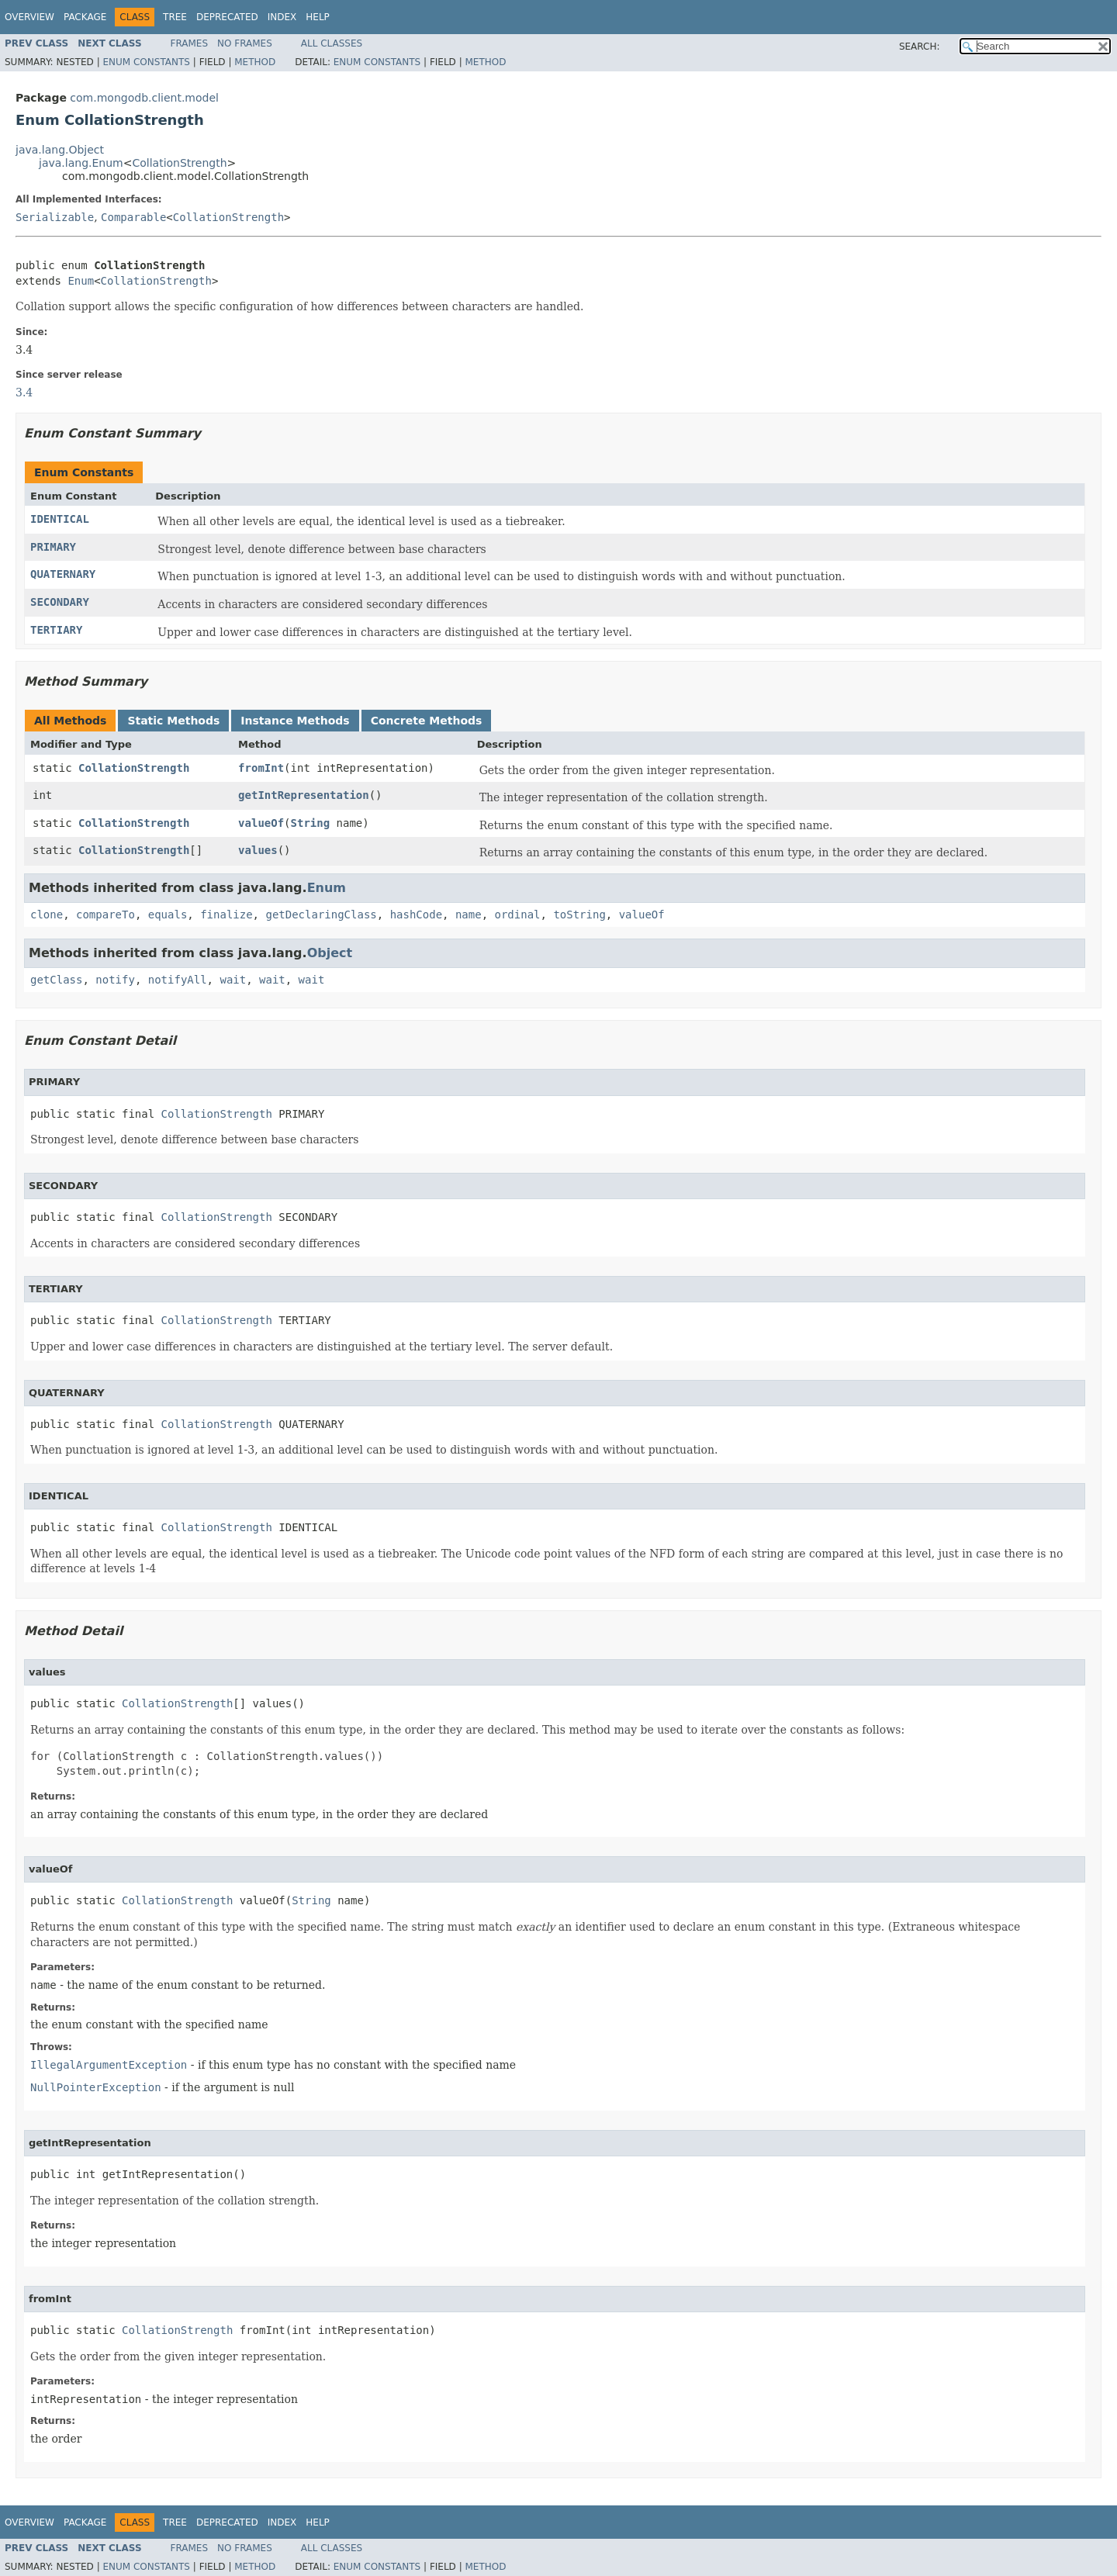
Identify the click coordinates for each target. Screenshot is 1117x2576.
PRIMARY (53, 547)
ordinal (518, 914)
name (468, 914)
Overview (29, 17)
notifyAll (177, 979)
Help (318, 17)
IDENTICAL (59, 519)
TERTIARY (56, 630)
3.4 (24, 392)
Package (85, 17)
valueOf (261, 823)
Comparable (133, 217)
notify (115, 979)
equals (168, 914)
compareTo (105, 914)
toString (579, 914)
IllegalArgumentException (108, 2065)
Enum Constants (145, 62)
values (258, 850)
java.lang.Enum (81, 163)
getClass (56, 979)
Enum (80, 281)
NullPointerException (95, 2087)
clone (46, 914)
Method (254, 62)
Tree (175, 17)
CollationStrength (179, 163)
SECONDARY (59, 602)
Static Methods (173, 720)
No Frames (244, 43)
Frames (190, 43)
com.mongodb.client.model (144, 98)
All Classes (331, 43)
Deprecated (227, 17)
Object (330, 953)
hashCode (416, 914)
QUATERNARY (62, 574)
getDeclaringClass (320, 914)
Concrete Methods (426, 720)
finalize (226, 914)
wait (233, 979)
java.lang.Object (60, 149)
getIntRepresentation (303, 795)
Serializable (55, 217)
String (310, 823)
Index (282, 17)
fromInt (261, 768)
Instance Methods (294, 720)
